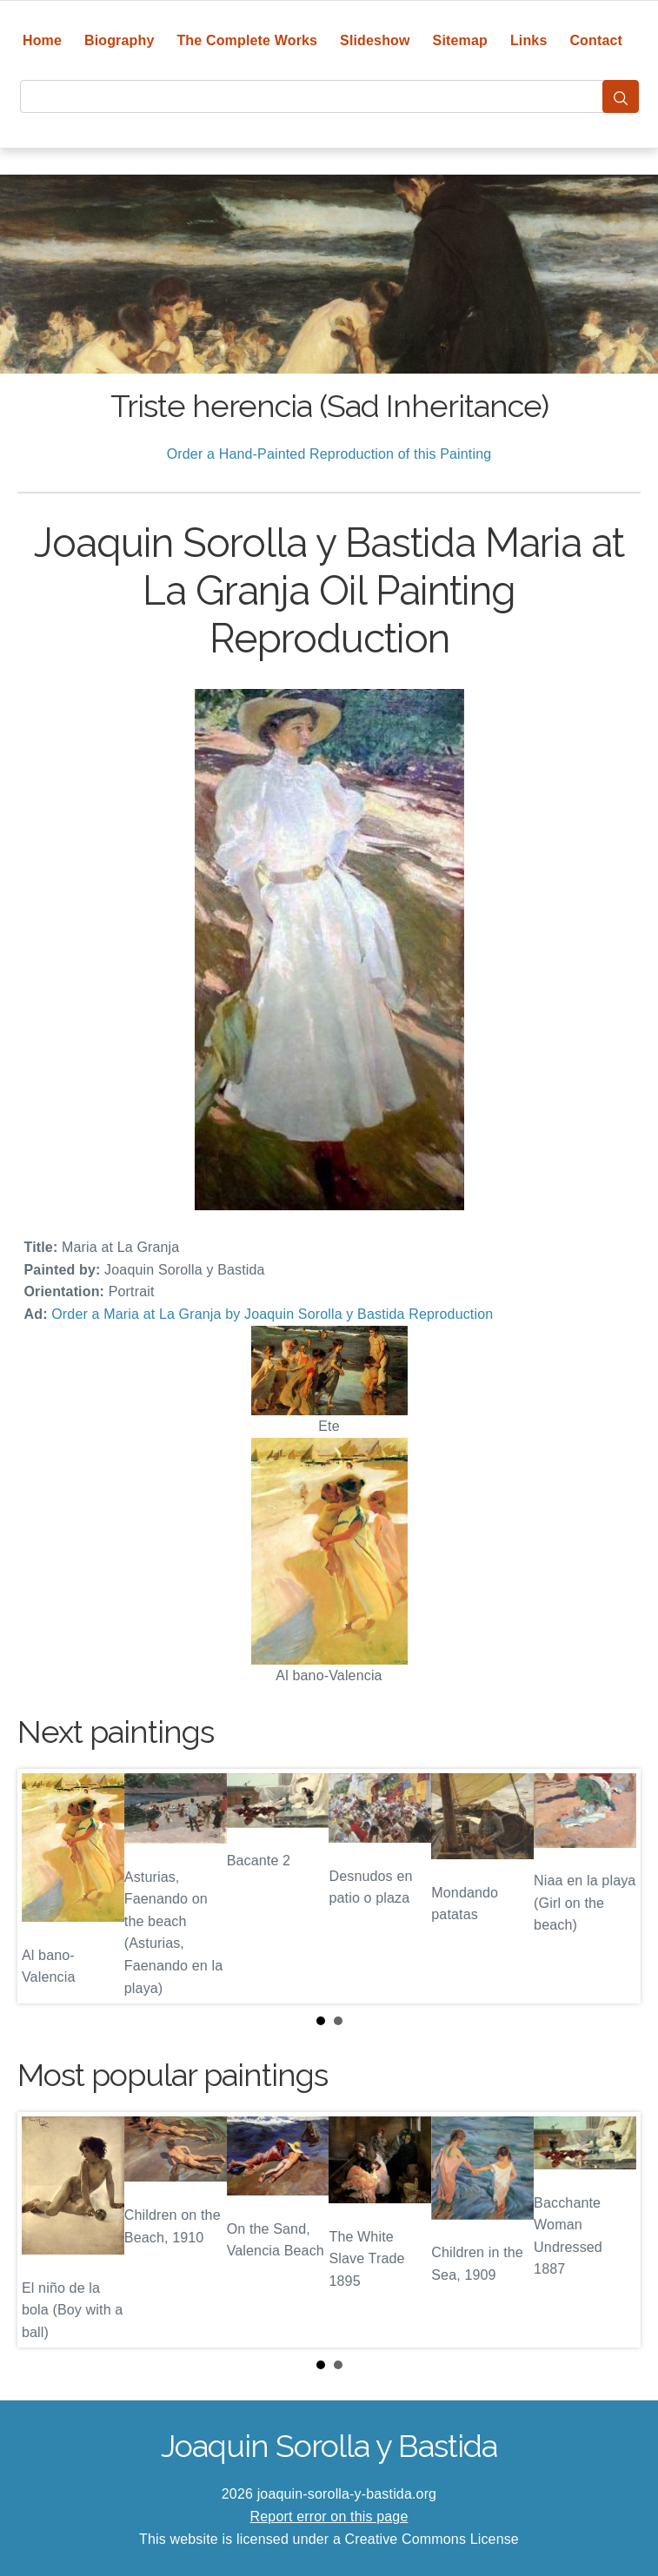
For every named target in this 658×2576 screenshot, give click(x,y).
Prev (44, 1886)
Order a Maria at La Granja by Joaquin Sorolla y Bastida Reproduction (272, 1314)
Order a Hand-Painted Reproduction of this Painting (329, 454)
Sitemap (460, 40)
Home (42, 40)
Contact (595, 40)
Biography (119, 40)
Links (529, 40)
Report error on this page (329, 2516)
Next (614, 1886)
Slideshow (375, 40)
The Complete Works (246, 40)
